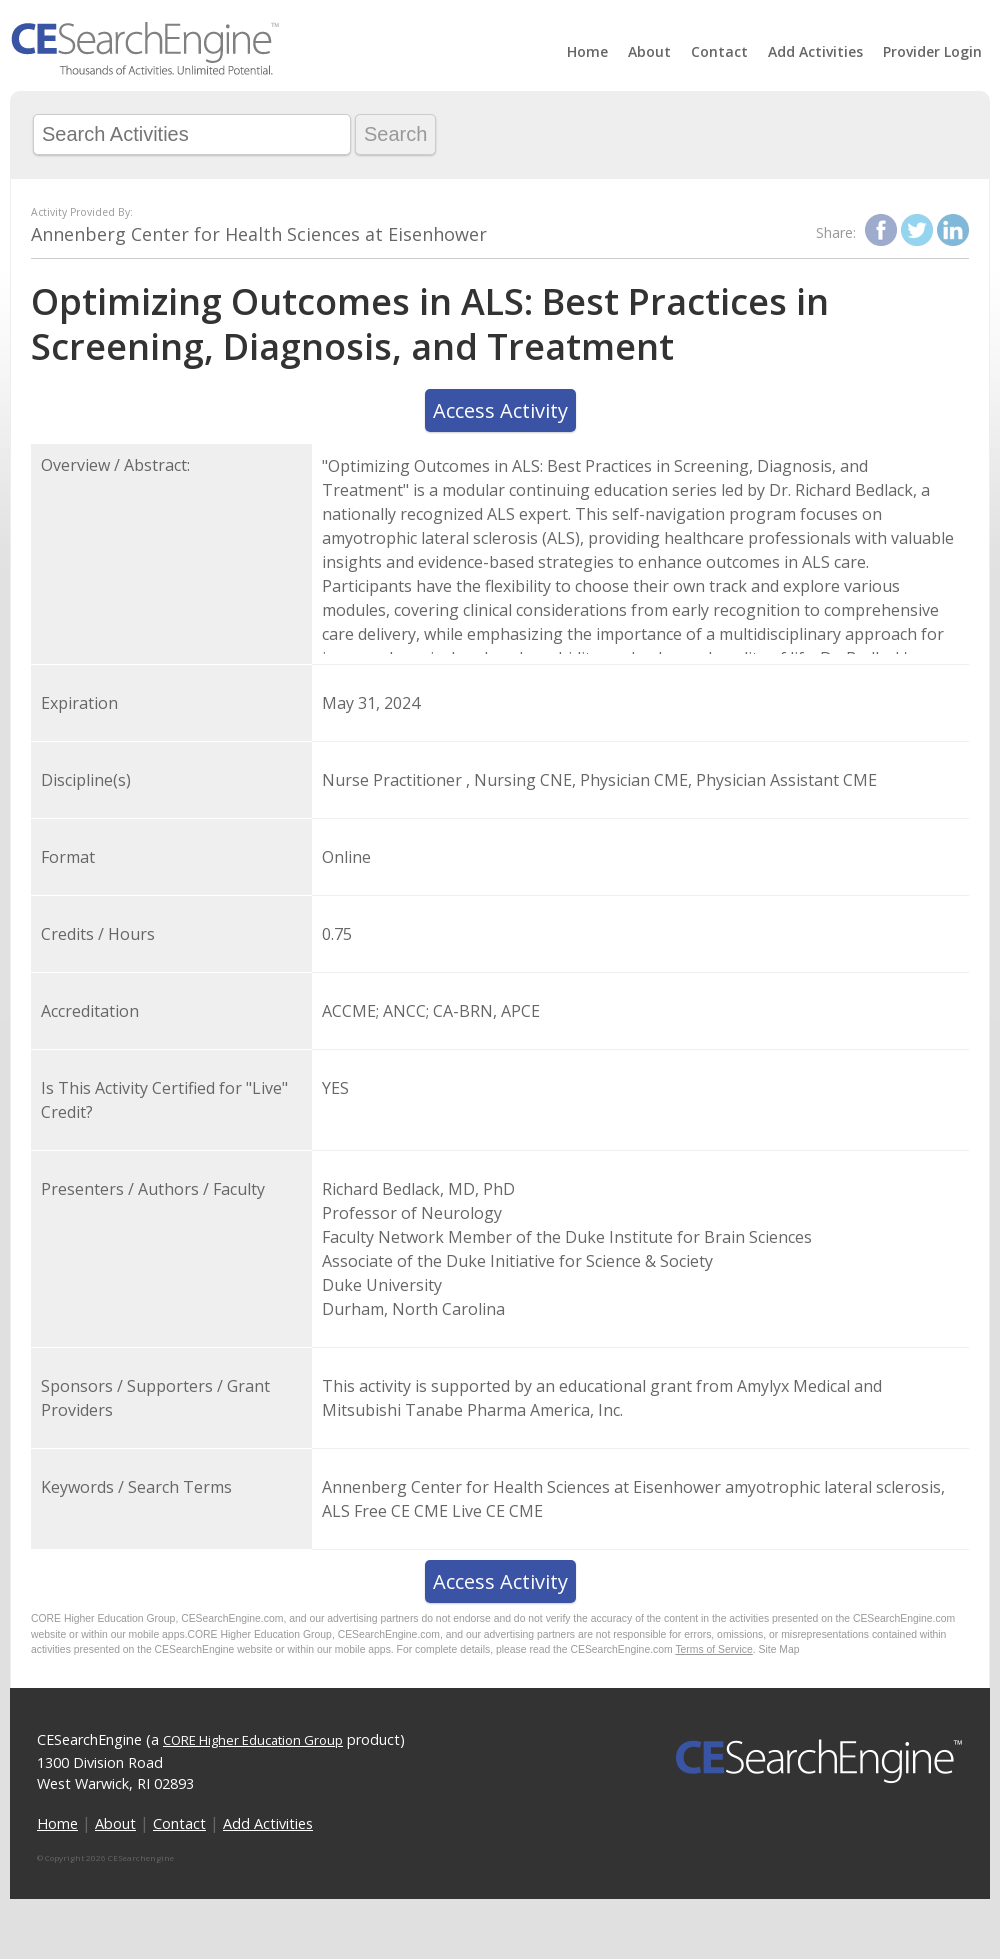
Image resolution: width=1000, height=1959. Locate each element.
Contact (719, 51)
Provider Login (932, 51)
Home (587, 51)
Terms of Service (713, 1649)
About (649, 51)
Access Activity (500, 410)
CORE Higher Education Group (253, 1740)
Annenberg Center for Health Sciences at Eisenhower (259, 234)
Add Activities (815, 51)
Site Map (779, 1649)
